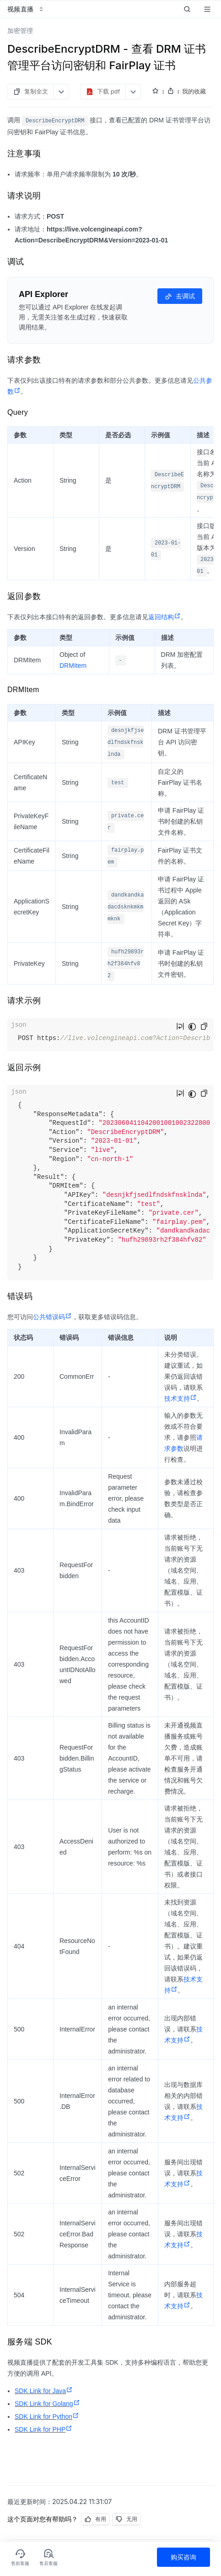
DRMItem (72, 665)
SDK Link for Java (44, 2390)
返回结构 (164, 617)
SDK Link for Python (47, 2416)
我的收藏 (194, 91)
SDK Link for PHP (43, 2429)
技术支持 (180, 1398)
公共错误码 (52, 1317)
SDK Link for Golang (47, 2403)
